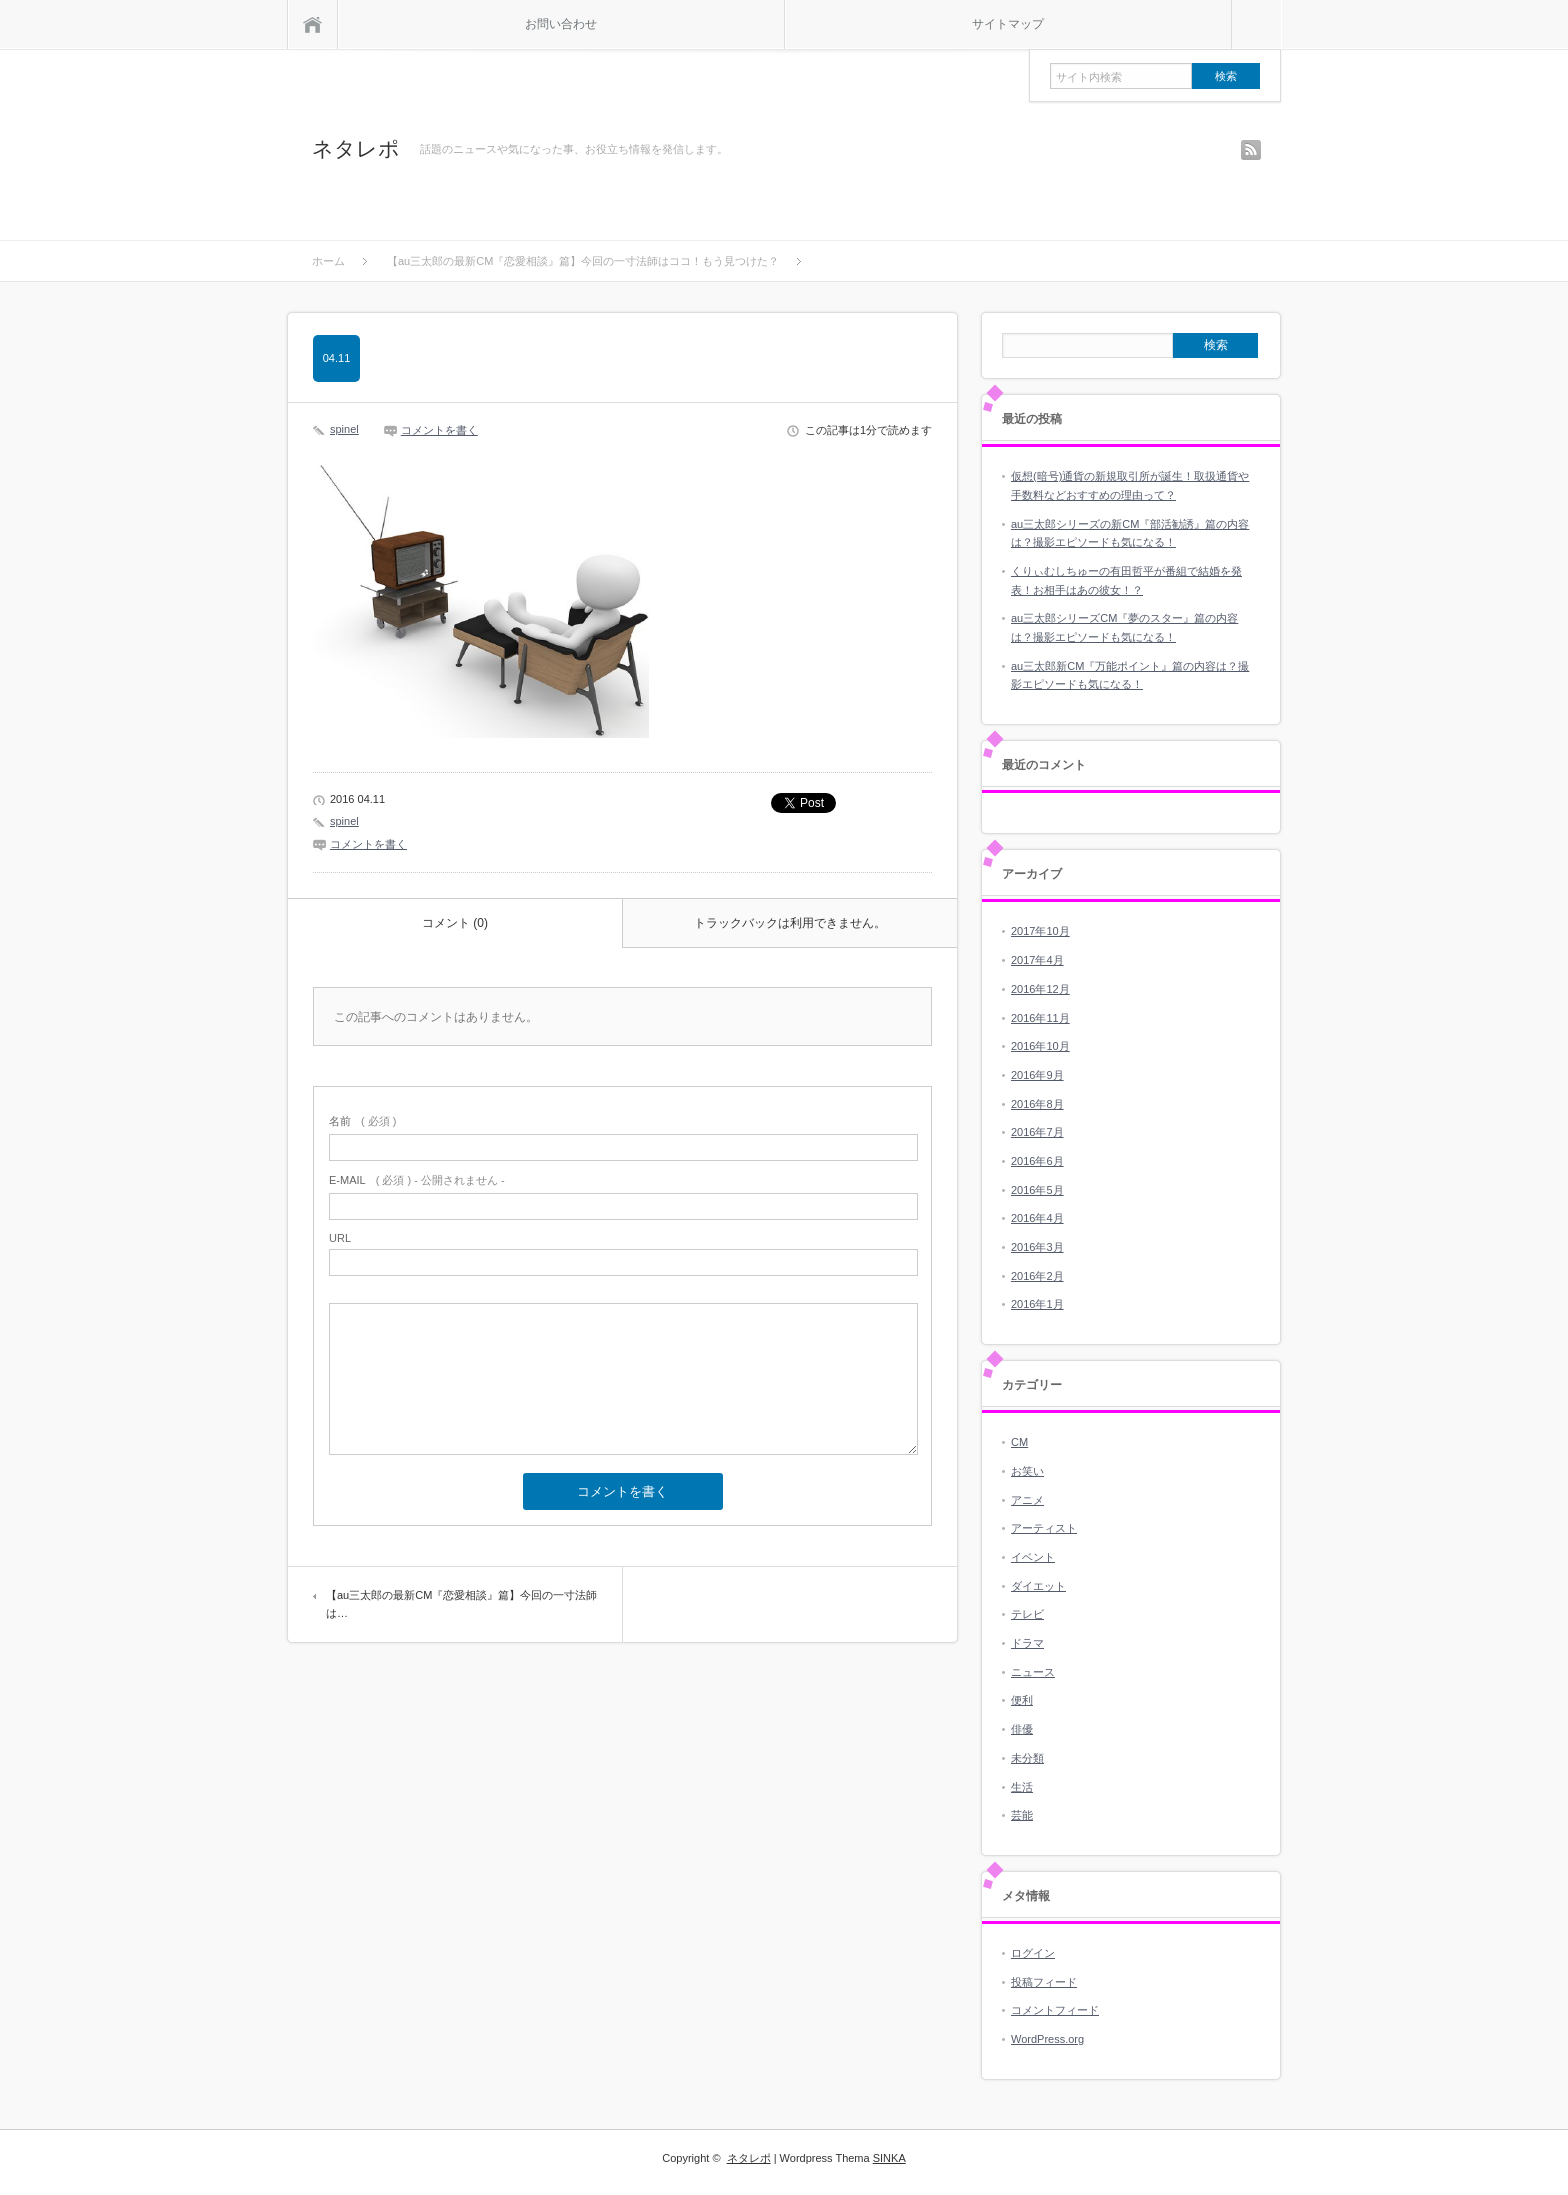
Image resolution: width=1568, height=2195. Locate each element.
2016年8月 (1037, 1104)
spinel (344, 429)
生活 (1022, 1787)
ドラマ (1027, 1643)
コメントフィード (1055, 2010)
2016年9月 (1037, 1075)
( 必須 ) (362, 1121)
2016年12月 (1040, 989)
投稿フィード (1044, 1982)
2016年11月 (1040, 1018)
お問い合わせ (561, 24)
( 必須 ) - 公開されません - (417, 1180)
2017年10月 (1040, 931)
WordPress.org (1047, 2039)
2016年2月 (1037, 1276)
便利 (1022, 1700)
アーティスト (1044, 1528)
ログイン (1033, 1953)
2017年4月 (1037, 960)
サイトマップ (1008, 24)
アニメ (1027, 1500)
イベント (1033, 1557)
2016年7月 (1037, 1132)
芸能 (1022, 1815)
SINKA (889, 2158)
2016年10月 (1040, 1046)
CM (1019, 1442)
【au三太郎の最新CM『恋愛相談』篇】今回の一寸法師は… (461, 1604)
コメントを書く (439, 430)
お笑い (1027, 1471)
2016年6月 (1037, 1161)
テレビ (1027, 1614)
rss (1251, 150)
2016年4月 (1037, 1218)
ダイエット (1038, 1586)
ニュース (1033, 1672)
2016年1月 (1037, 1304)
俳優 (1022, 1729)
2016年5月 (1037, 1190)
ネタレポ (356, 148)
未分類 (1027, 1758)
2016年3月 (1037, 1247)
